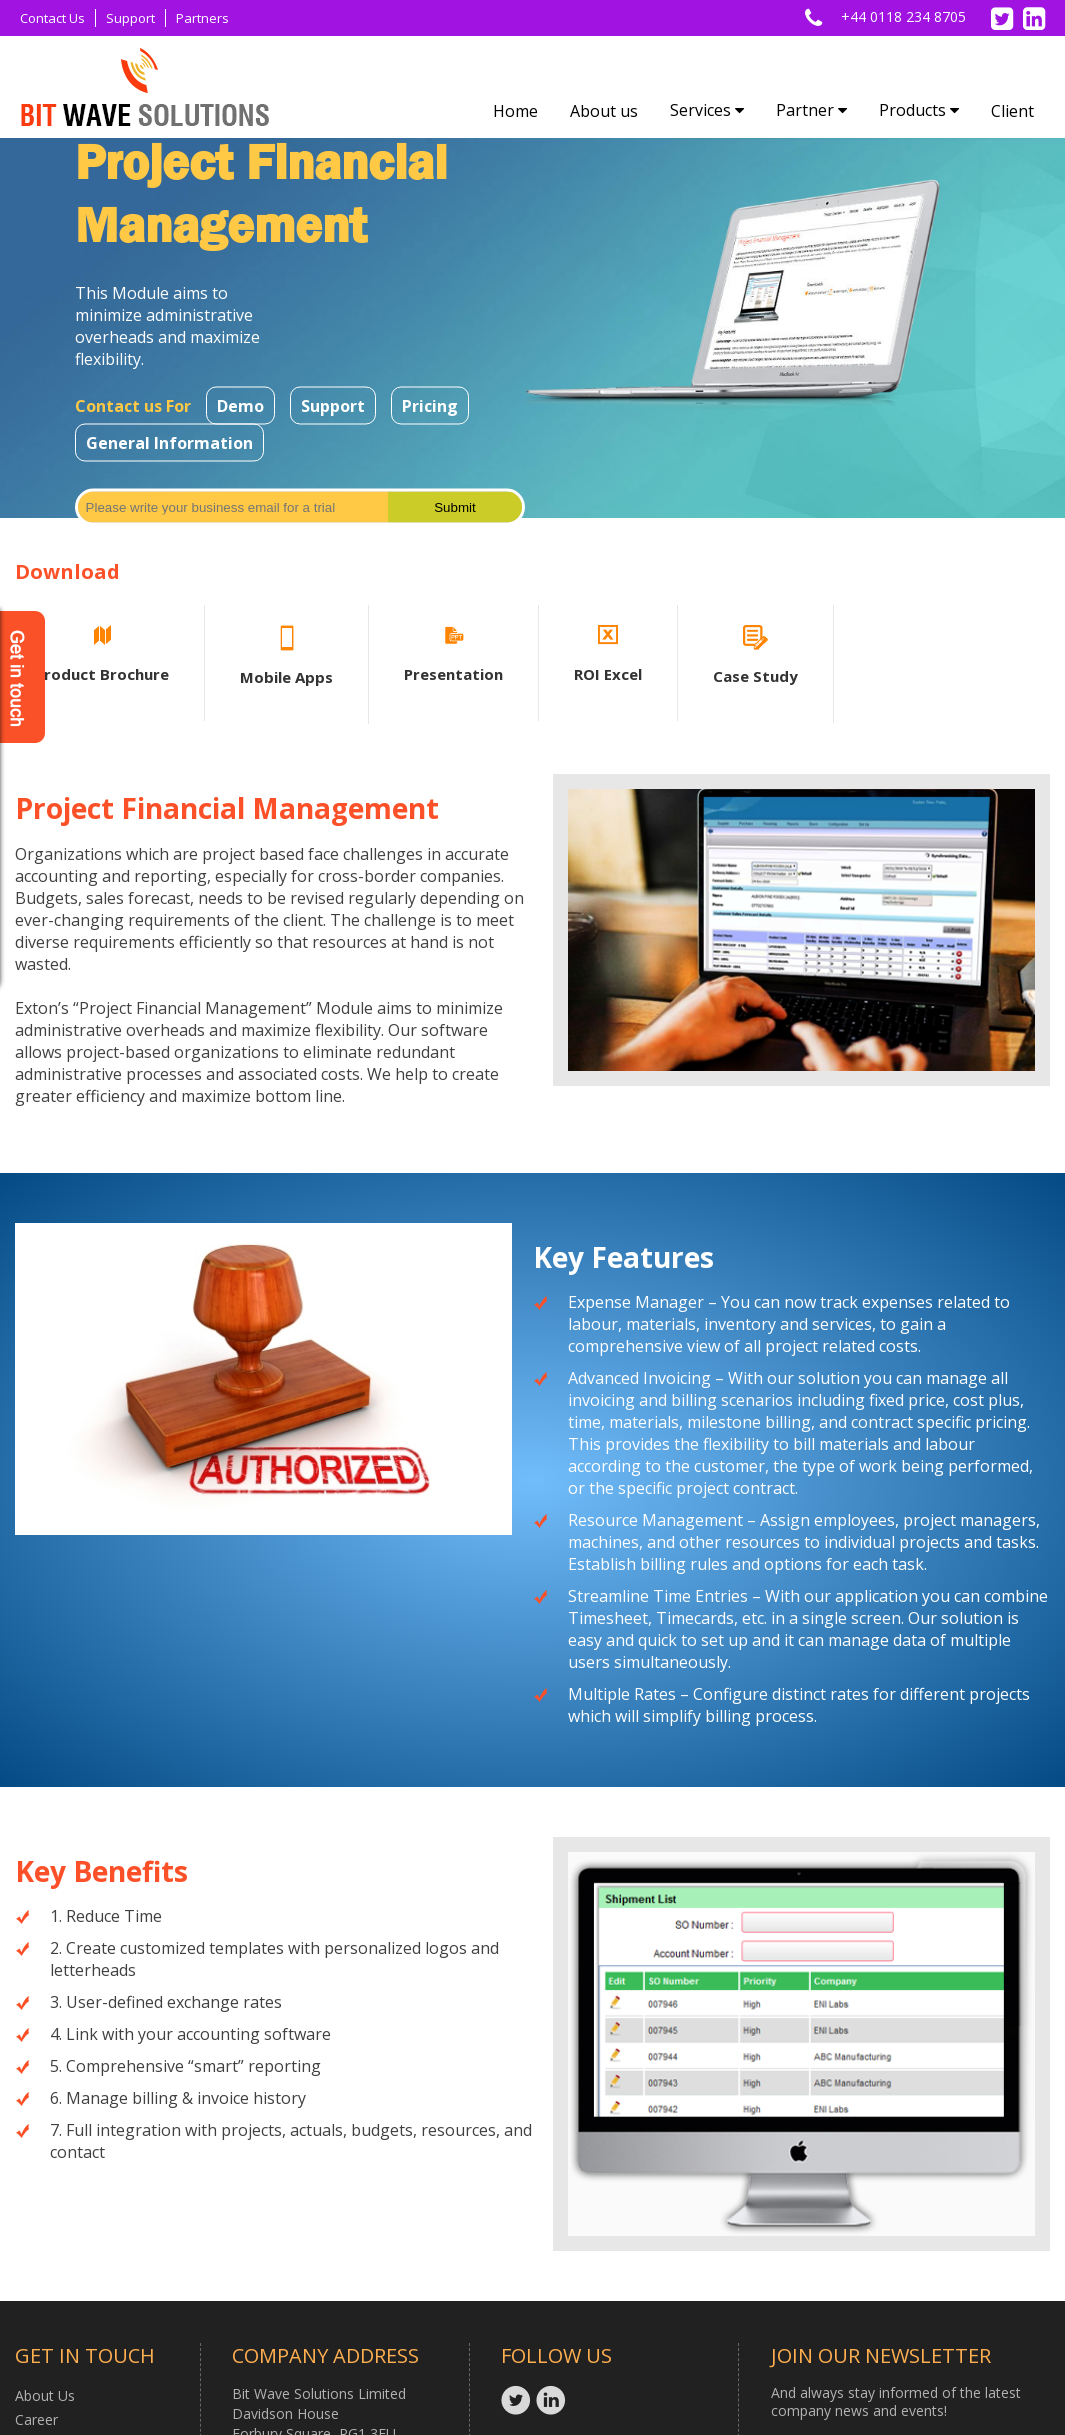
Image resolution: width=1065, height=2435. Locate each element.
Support (130, 18)
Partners (202, 18)
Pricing (430, 406)
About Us (45, 2395)
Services (707, 110)
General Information (169, 443)
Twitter (518, 2400)
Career (36, 2419)
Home (515, 111)
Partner (811, 110)
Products (919, 110)
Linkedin (553, 2400)
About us (604, 111)
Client (1012, 111)
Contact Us (52, 18)
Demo (240, 406)
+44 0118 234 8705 (903, 16)
